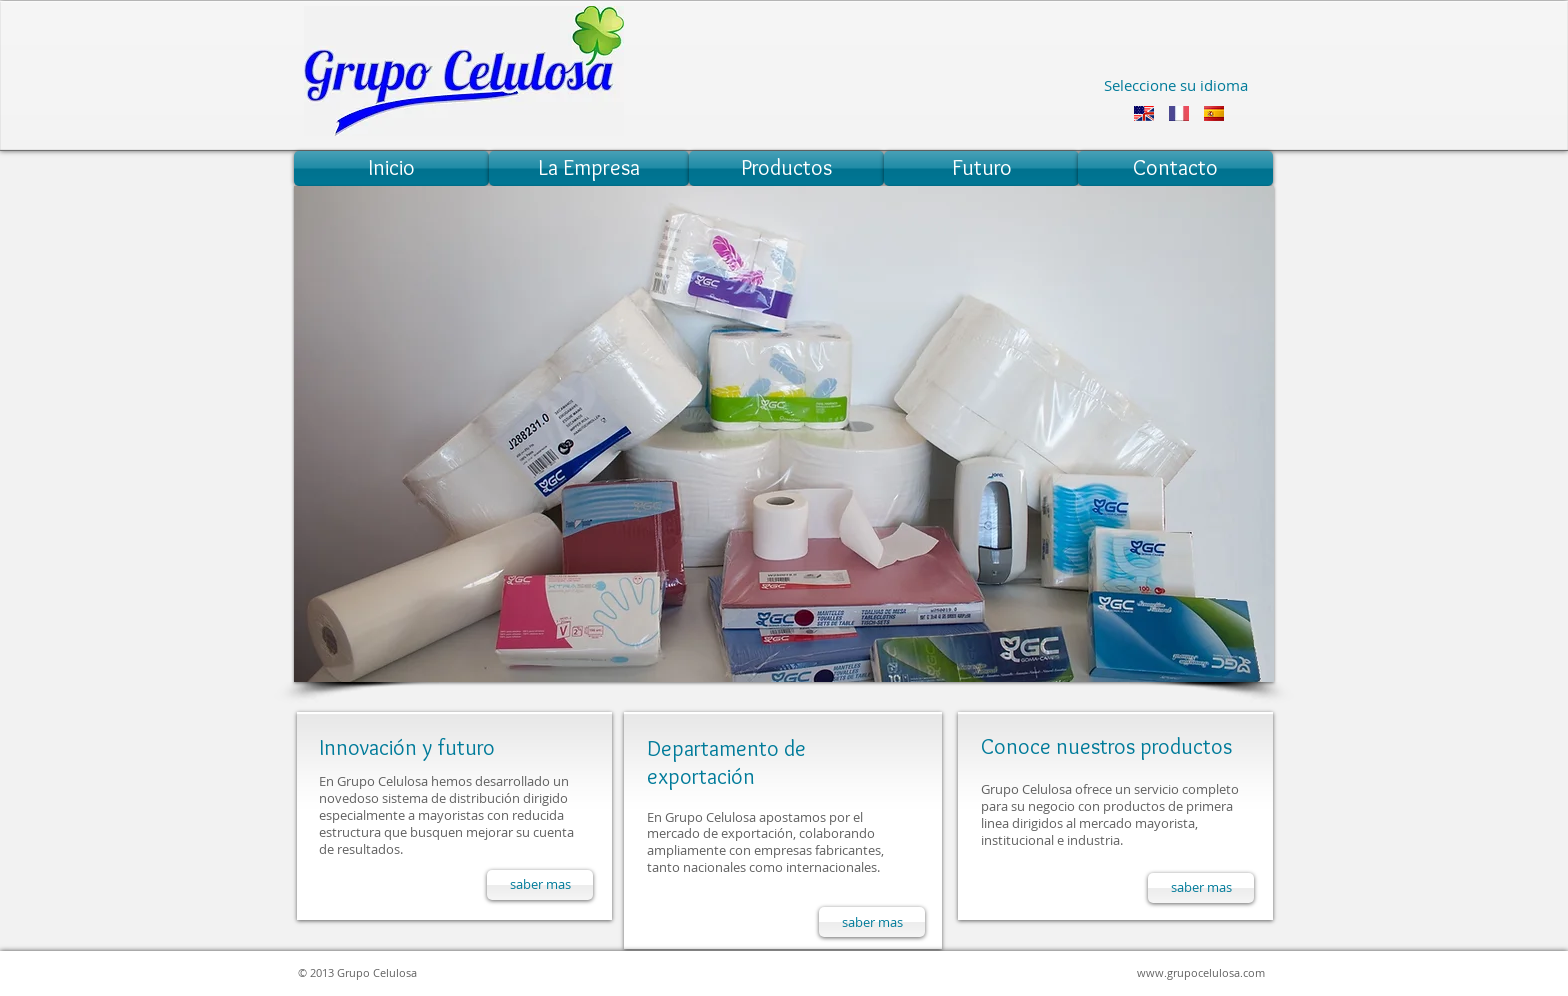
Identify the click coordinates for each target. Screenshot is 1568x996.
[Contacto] (1175, 168)
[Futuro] (981, 168)
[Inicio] (391, 168)
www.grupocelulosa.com (1201, 972)
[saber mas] (540, 885)
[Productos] (786, 168)
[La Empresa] (589, 168)
